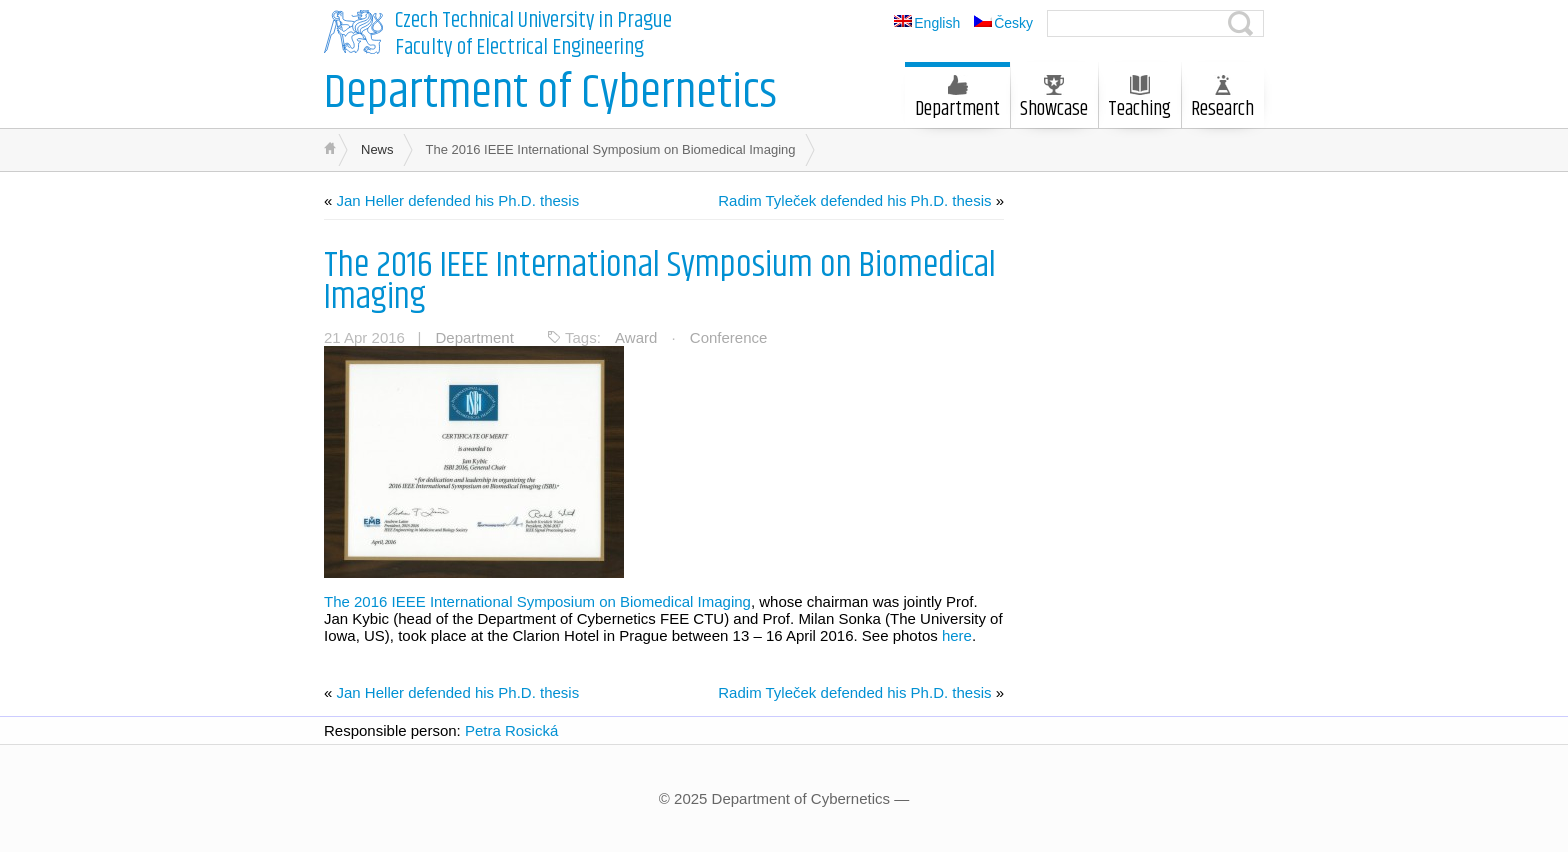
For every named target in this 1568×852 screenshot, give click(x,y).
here (957, 635)
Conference (729, 337)
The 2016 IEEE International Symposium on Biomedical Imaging (660, 281)
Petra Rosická (511, 730)
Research (1222, 100)
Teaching (1139, 100)
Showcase (1054, 100)
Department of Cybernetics (550, 93)
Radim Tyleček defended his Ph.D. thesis (854, 200)
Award (636, 337)
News (377, 149)
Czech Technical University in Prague (533, 21)
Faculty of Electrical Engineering (519, 48)
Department (957, 100)
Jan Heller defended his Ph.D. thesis (458, 200)
